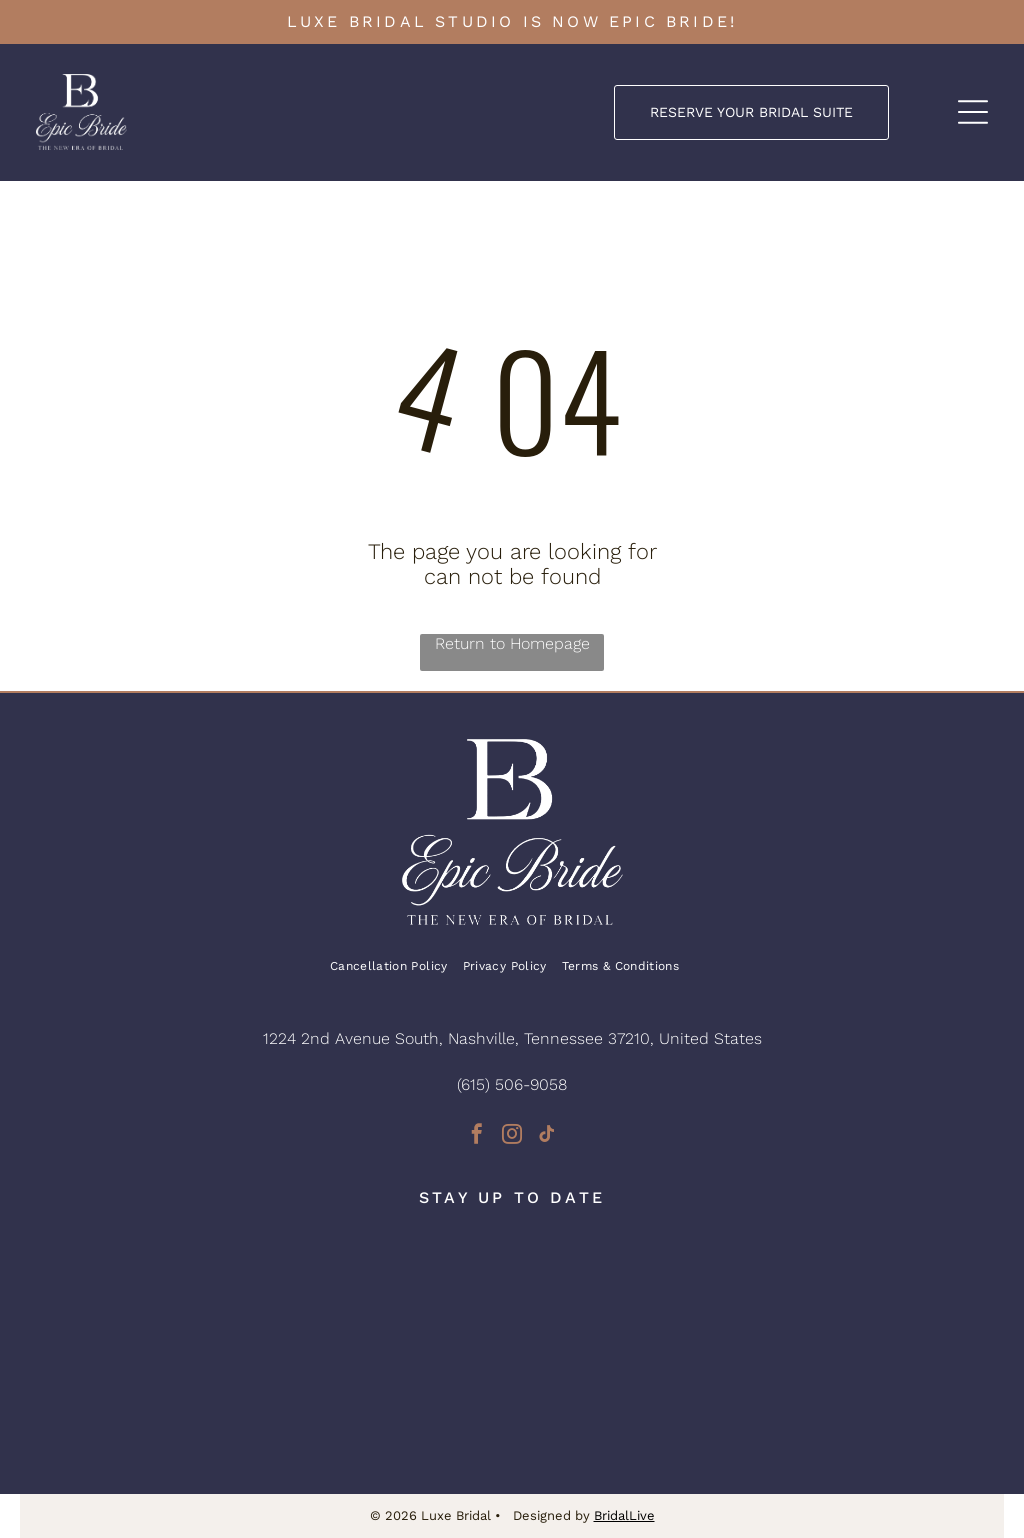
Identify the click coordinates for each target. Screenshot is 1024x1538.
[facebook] (477, 1136)
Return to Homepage (512, 643)
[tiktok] (547, 1136)
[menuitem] (396, 966)
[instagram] (512, 1136)
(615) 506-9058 (512, 1084)
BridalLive (624, 1515)
